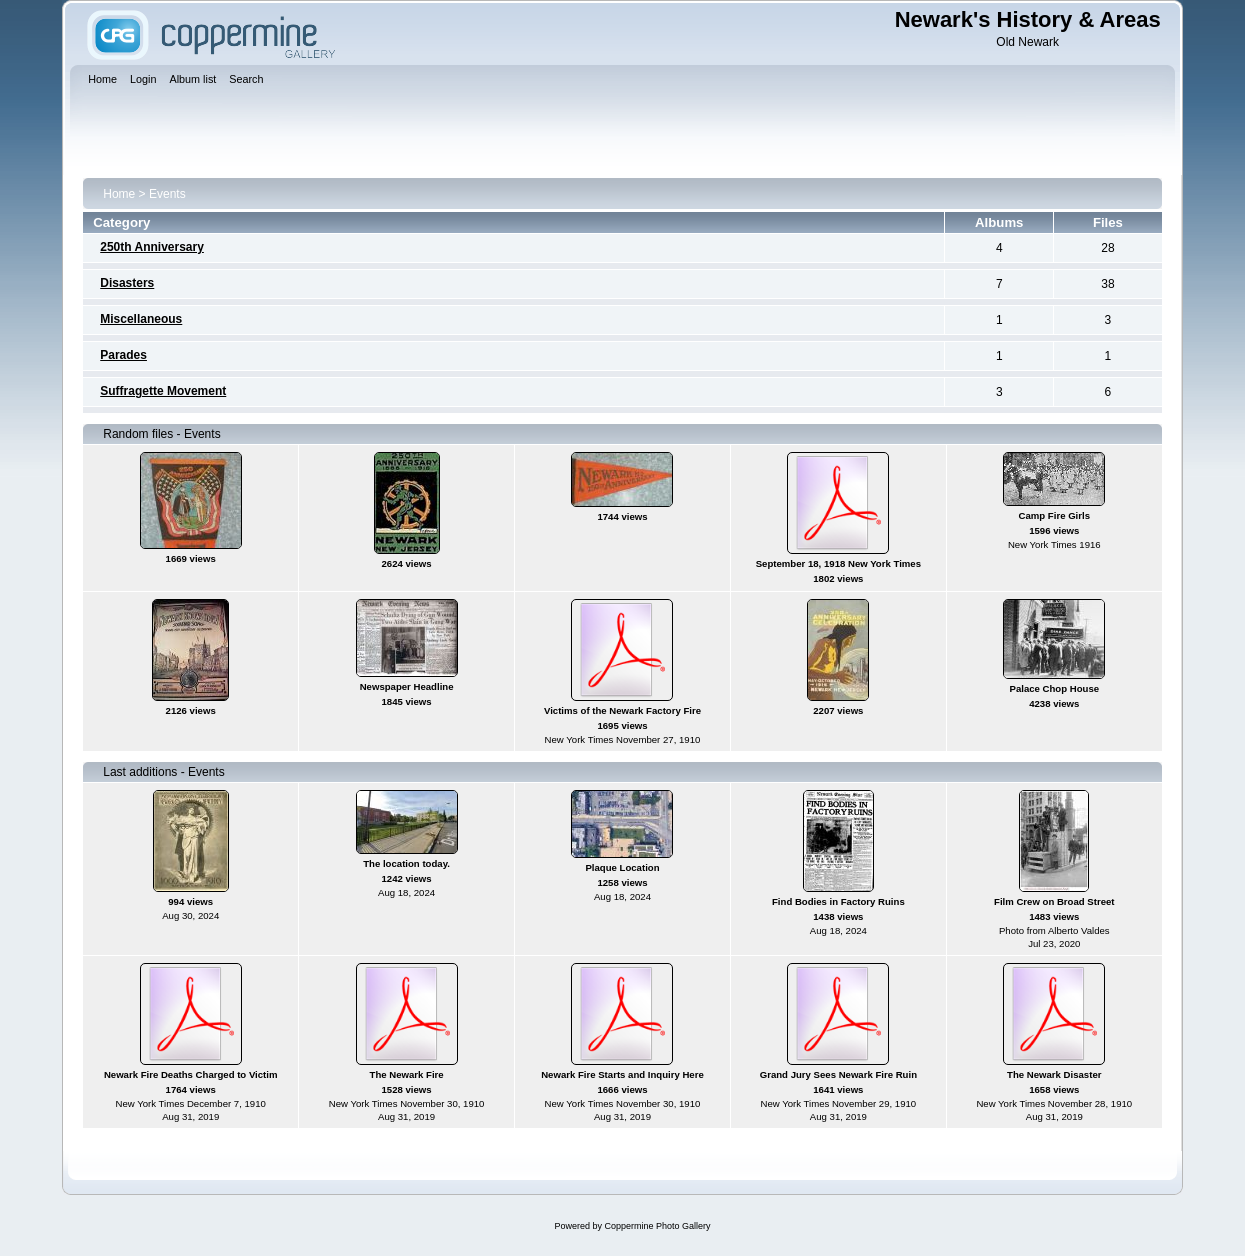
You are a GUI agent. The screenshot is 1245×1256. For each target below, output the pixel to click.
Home (119, 194)
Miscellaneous (141, 319)
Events (167, 194)
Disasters (127, 283)
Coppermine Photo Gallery (657, 1226)
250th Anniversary (152, 247)
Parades (123, 355)
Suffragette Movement (163, 391)
